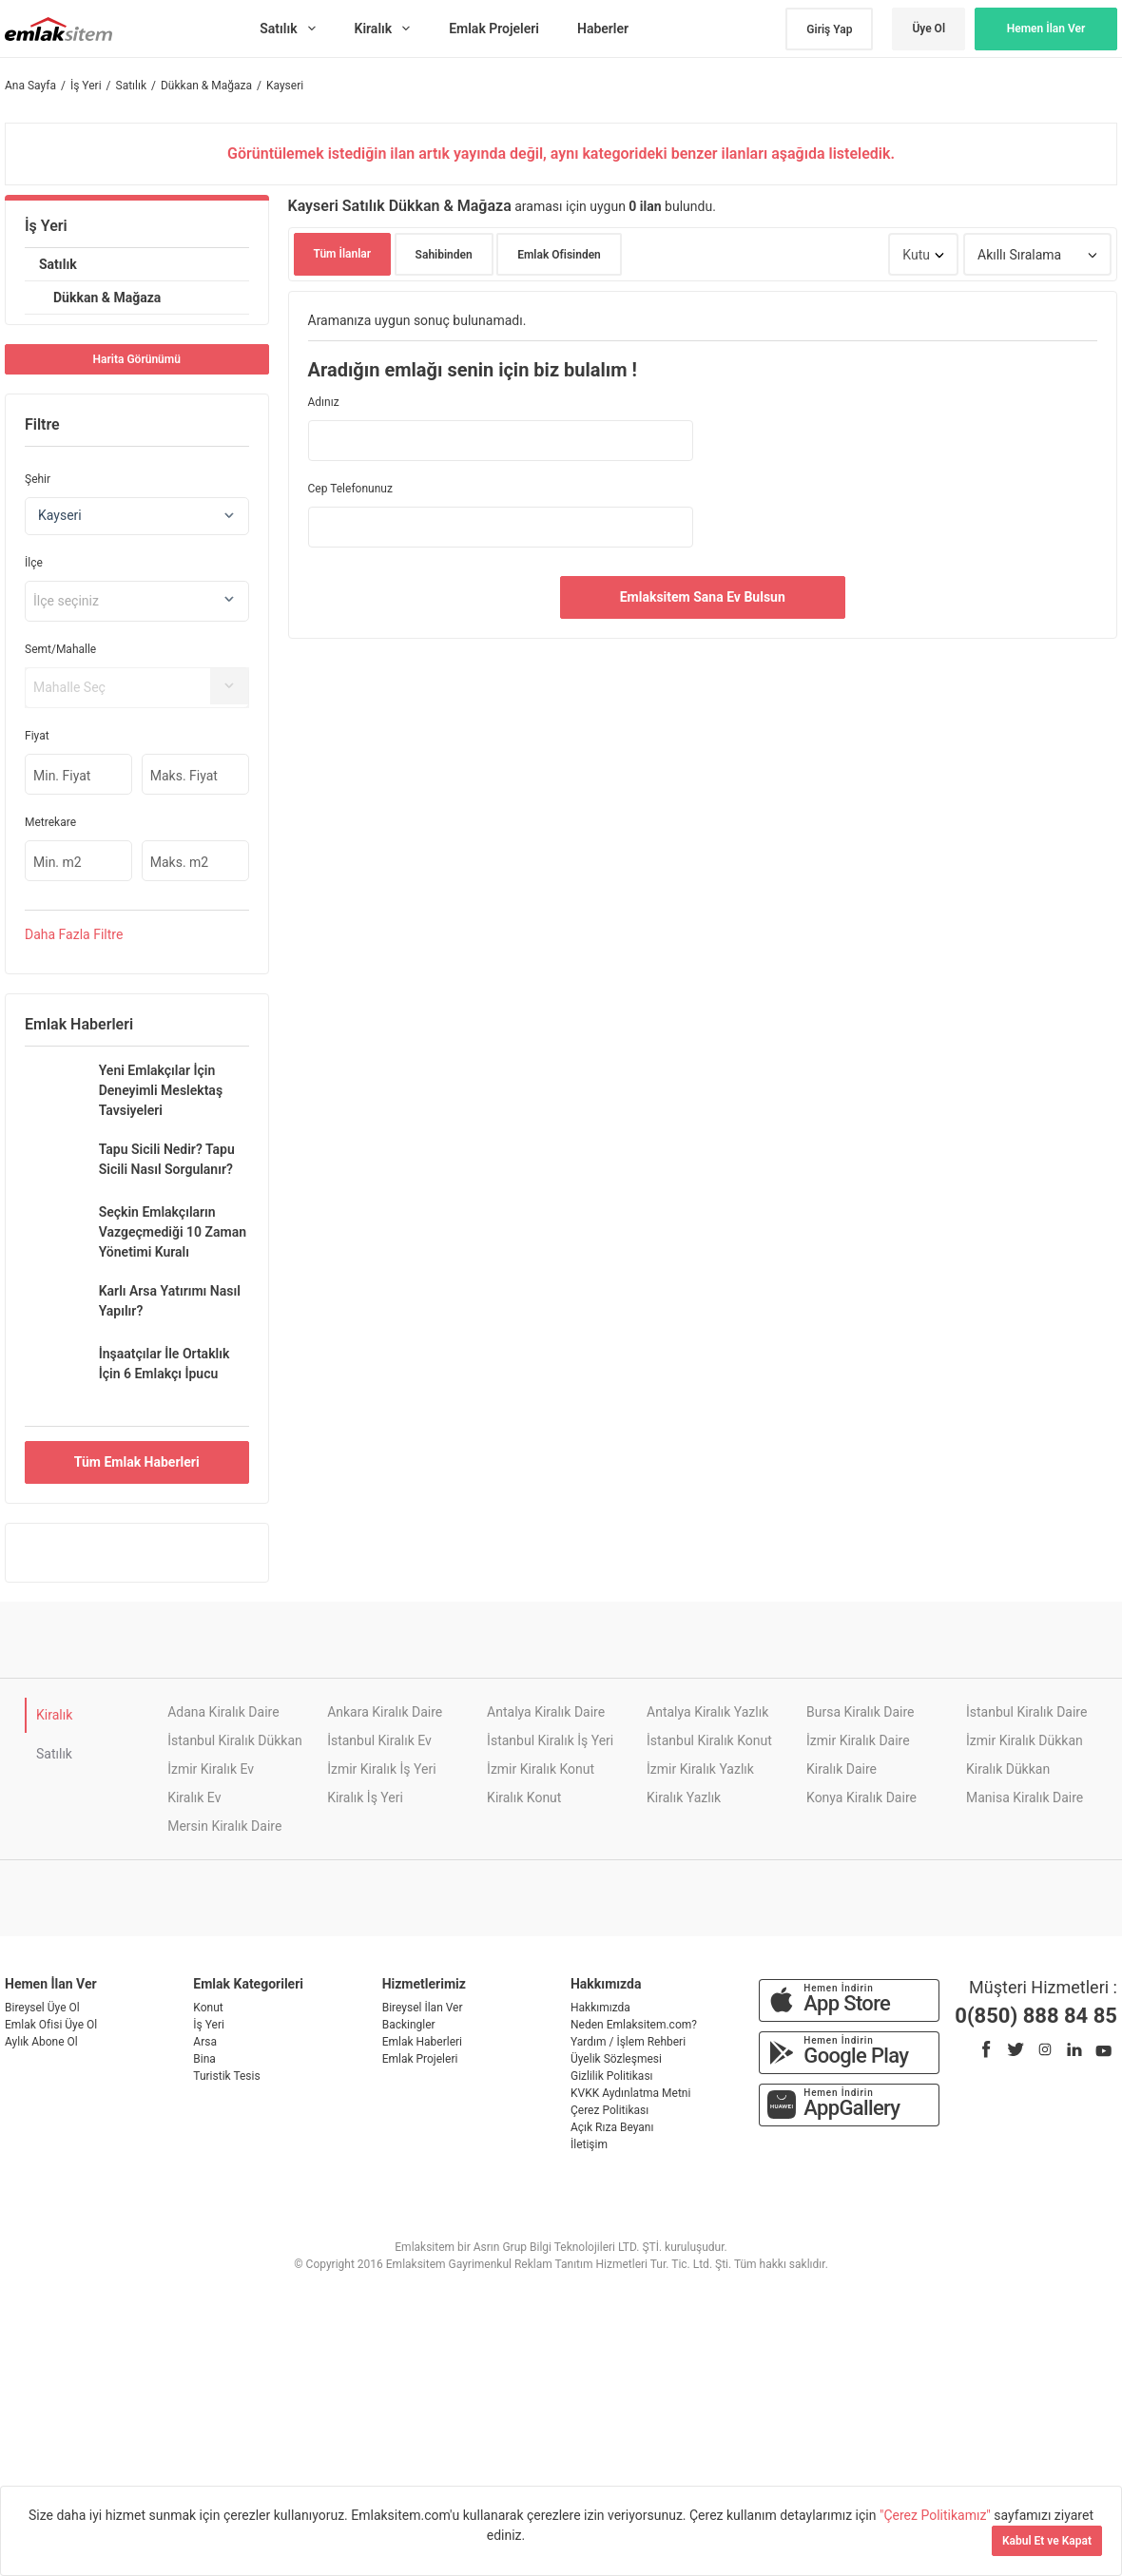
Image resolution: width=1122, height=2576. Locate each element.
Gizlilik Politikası (612, 2076)
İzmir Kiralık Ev (210, 1769)
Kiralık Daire (841, 1769)
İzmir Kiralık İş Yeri (381, 1769)
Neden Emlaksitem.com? (634, 2024)
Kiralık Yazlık (684, 1797)
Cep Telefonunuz (350, 488)
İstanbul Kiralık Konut (709, 1740)
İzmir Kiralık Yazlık (700, 1769)
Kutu (916, 254)
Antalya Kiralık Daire (546, 1712)
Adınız (323, 402)
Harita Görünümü (137, 359)
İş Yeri (46, 226)
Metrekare (50, 822)
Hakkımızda (600, 2007)
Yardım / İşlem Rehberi (628, 2041)
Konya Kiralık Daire (861, 1797)
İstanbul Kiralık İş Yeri (550, 1740)
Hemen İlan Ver (1046, 28)
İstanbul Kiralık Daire (1026, 1712)
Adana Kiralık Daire (223, 1712)
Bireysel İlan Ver (422, 2007)
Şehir (37, 479)
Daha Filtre (74, 934)
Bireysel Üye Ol (42, 2007)
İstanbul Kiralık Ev (379, 1740)
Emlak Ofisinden (559, 254)
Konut (207, 2007)
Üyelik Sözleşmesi (616, 2059)
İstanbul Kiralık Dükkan (234, 1740)
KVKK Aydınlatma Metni (630, 2093)
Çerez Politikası (609, 2110)
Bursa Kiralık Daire (860, 1712)
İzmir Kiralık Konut (540, 1769)
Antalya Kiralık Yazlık (707, 1712)
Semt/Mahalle (60, 649)
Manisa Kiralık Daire (1024, 1797)
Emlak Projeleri (420, 2059)
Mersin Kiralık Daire (224, 1826)
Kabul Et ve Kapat (1047, 2540)
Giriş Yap (829, 29)
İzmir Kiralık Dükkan (1024, 1740)
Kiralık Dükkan (1008, 1769)
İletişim (589, 2144)
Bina (204, 2059)
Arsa (205, 2041)
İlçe (34, 562)
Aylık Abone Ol (41, 2041)
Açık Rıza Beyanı (612, 2127)
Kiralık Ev (194, 1797)
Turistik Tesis (226, 2076)
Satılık (58, 264)
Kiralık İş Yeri (365, 1797)
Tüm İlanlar (343, 253)
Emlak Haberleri (422, 2041)
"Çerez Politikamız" (937, 2515)
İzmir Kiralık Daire (858, 1740)
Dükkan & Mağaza (107, 297)
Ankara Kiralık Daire (384, 1712)
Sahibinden (444, 254)
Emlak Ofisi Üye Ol (51, 2024)
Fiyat (37, 735)
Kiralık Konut (524, 1797)
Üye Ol (928, 28)
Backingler (408, 2024)
